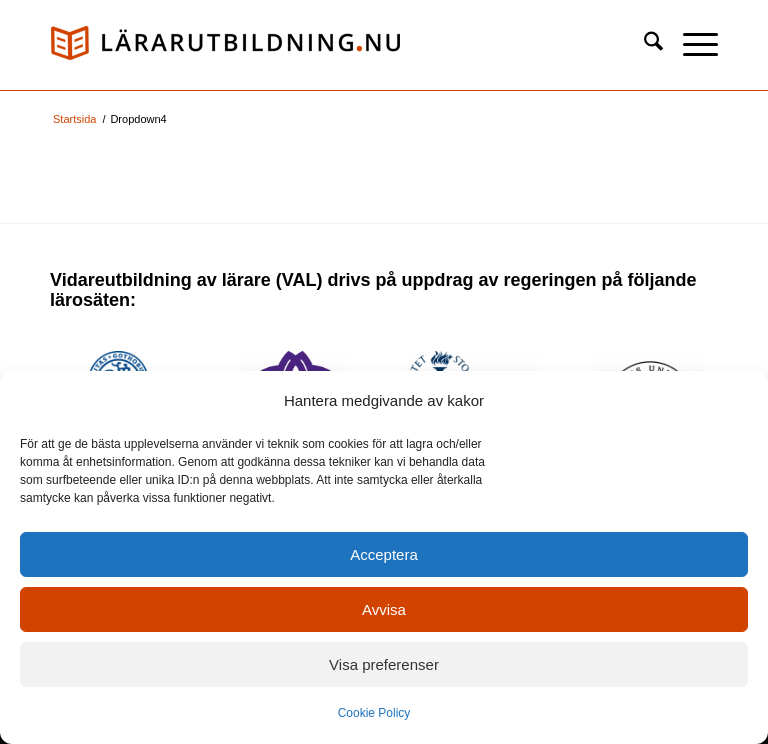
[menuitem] (643, 45)
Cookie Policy (374, 713)
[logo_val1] (225, 45)
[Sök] (643, 45)
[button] (690, 45)
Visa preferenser (384, 664)
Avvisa (384, 609)
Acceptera (384, 554)
